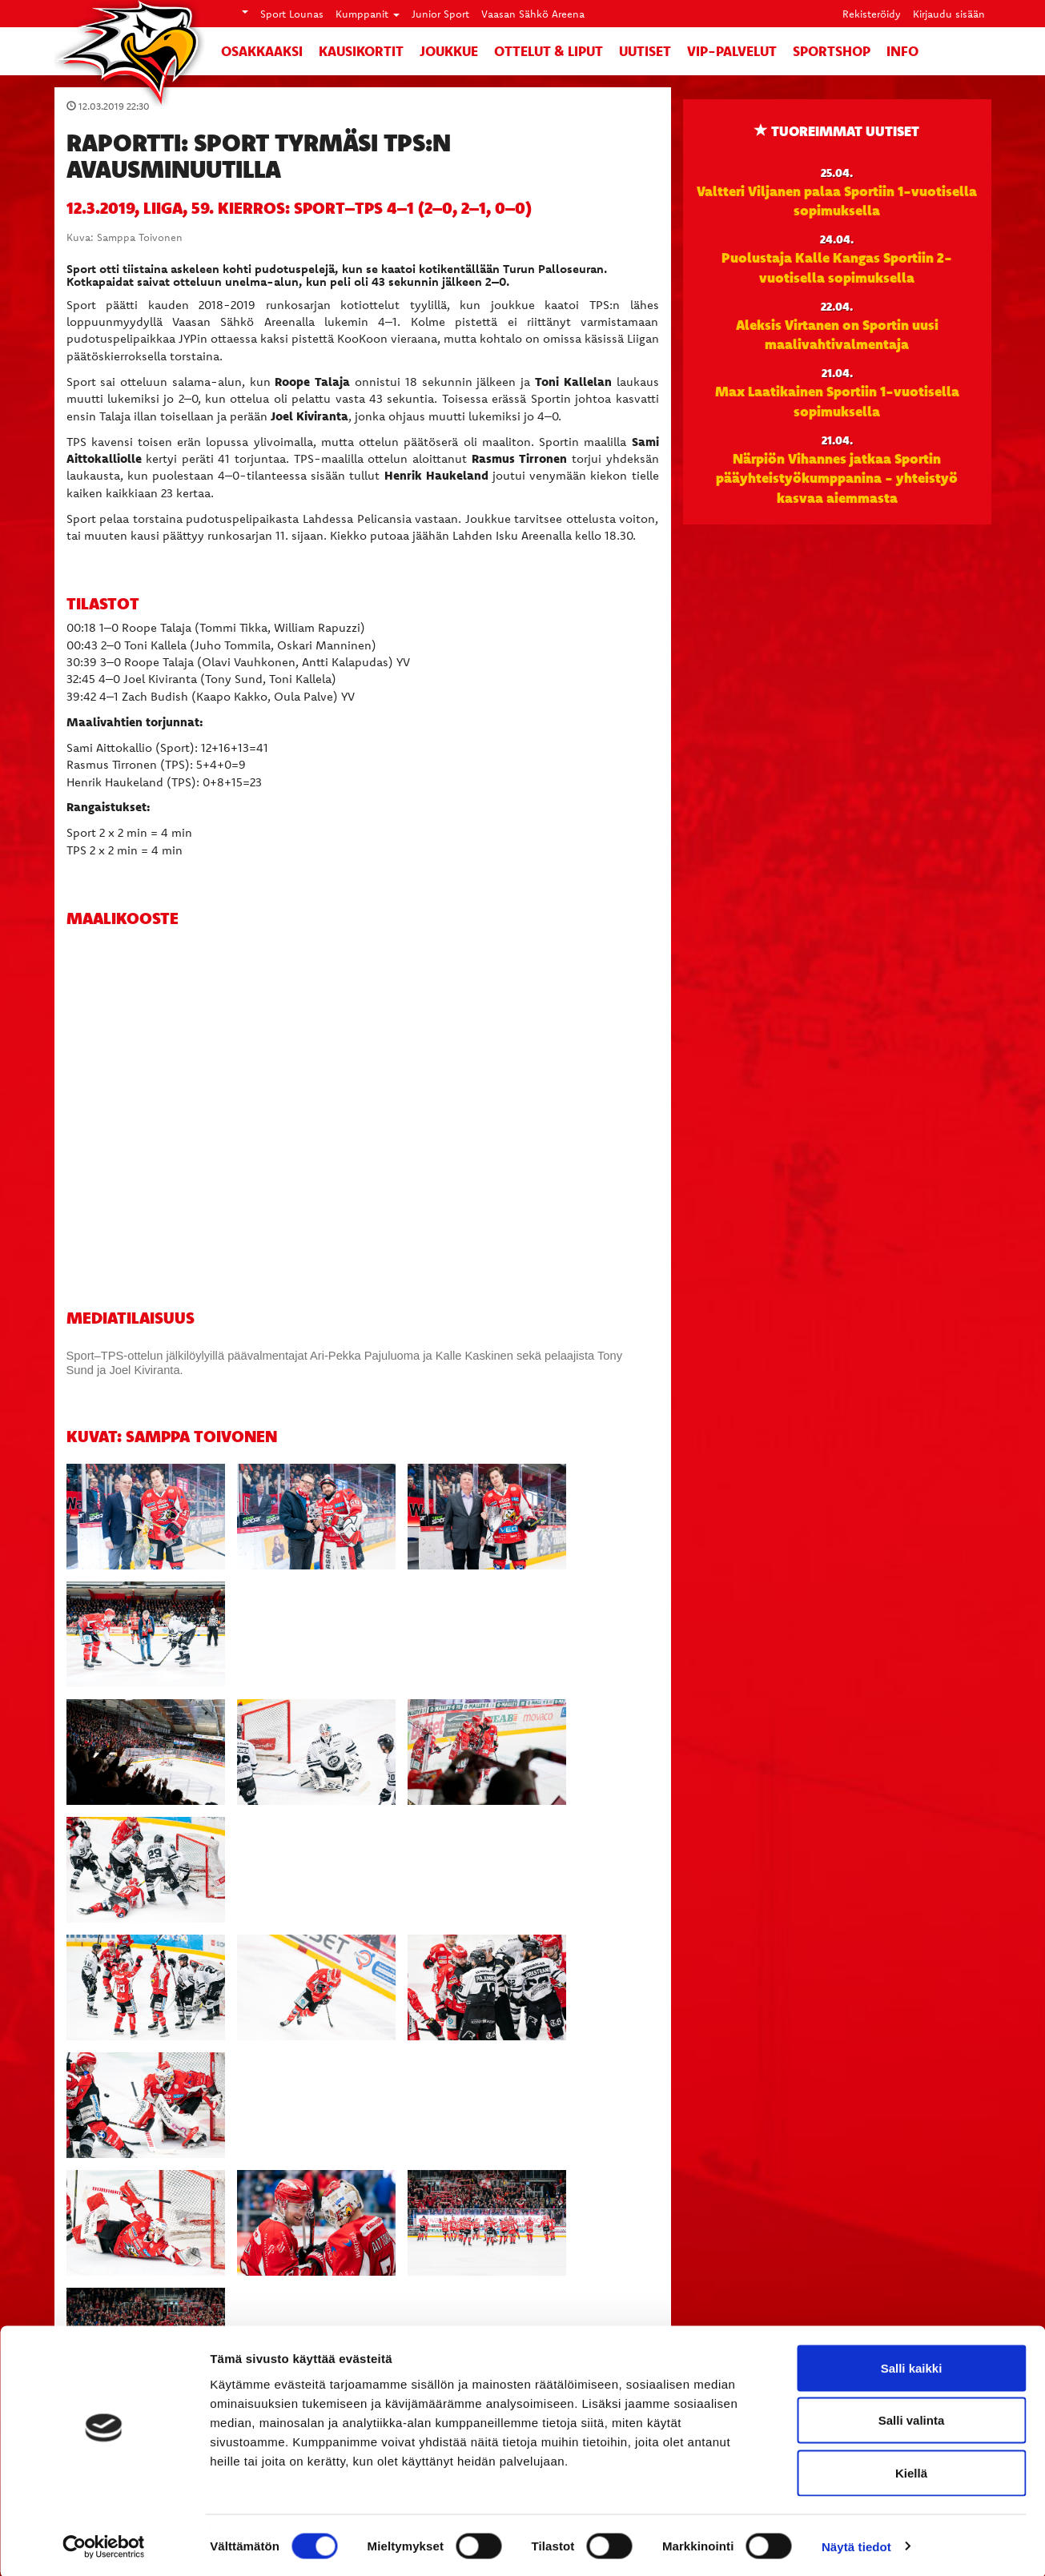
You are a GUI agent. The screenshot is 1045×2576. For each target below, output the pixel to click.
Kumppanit (368, 13)
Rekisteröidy (871, 13)
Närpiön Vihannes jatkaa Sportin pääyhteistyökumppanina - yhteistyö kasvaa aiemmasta (837, 477)
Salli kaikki (912, 2366)
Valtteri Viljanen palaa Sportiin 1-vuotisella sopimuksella (837, 200)
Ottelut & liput (548, 50)
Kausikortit (361, 50)
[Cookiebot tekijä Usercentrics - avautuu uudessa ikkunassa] (104, 2545)
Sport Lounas (292, 13)
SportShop (831, 50)
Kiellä (911, 2471)
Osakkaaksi (262, 50)
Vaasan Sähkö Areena (533, 13)
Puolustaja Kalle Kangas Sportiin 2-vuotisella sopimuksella (836, 266)
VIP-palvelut (732, 50)
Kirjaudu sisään (949, 13)
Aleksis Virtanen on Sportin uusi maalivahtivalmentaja (837, 333)
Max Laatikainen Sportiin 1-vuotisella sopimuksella (837, 400)
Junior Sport (440, 13)
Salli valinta (911, 2418)
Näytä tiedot (856, 2544)
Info (902, 50)
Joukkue (449, 50)
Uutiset (645, 50)
